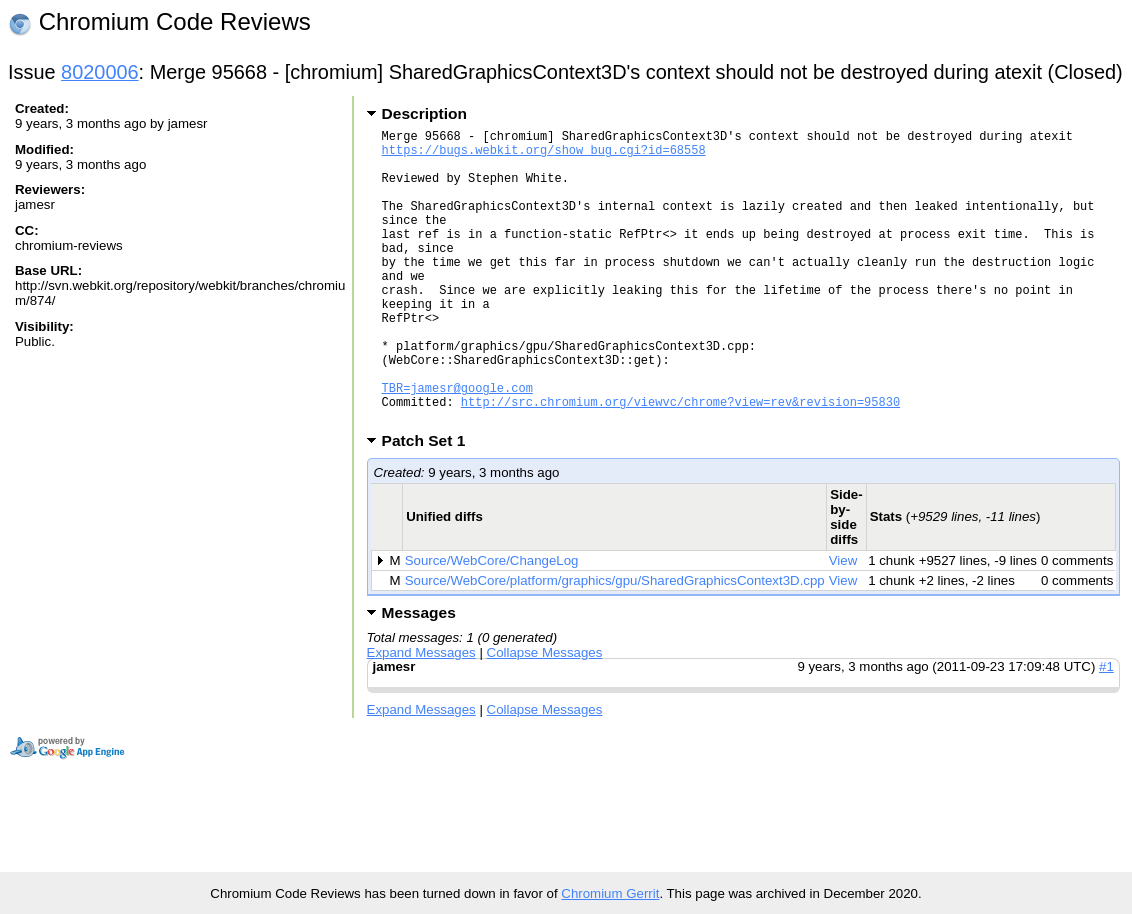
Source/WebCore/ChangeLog (492, 623)
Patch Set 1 (430, 503)
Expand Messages (421, 715)
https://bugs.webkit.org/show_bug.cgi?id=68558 (544, 155)
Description (424, 113)
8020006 (100, 72)
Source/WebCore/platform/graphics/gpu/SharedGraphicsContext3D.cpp (615, 643)
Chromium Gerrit (610, 893)
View (843, 623)
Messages (419, 675)
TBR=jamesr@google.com (457, 444)
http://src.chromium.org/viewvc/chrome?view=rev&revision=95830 (680, 461)
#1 (1106, 729)
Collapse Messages (545, 715)
